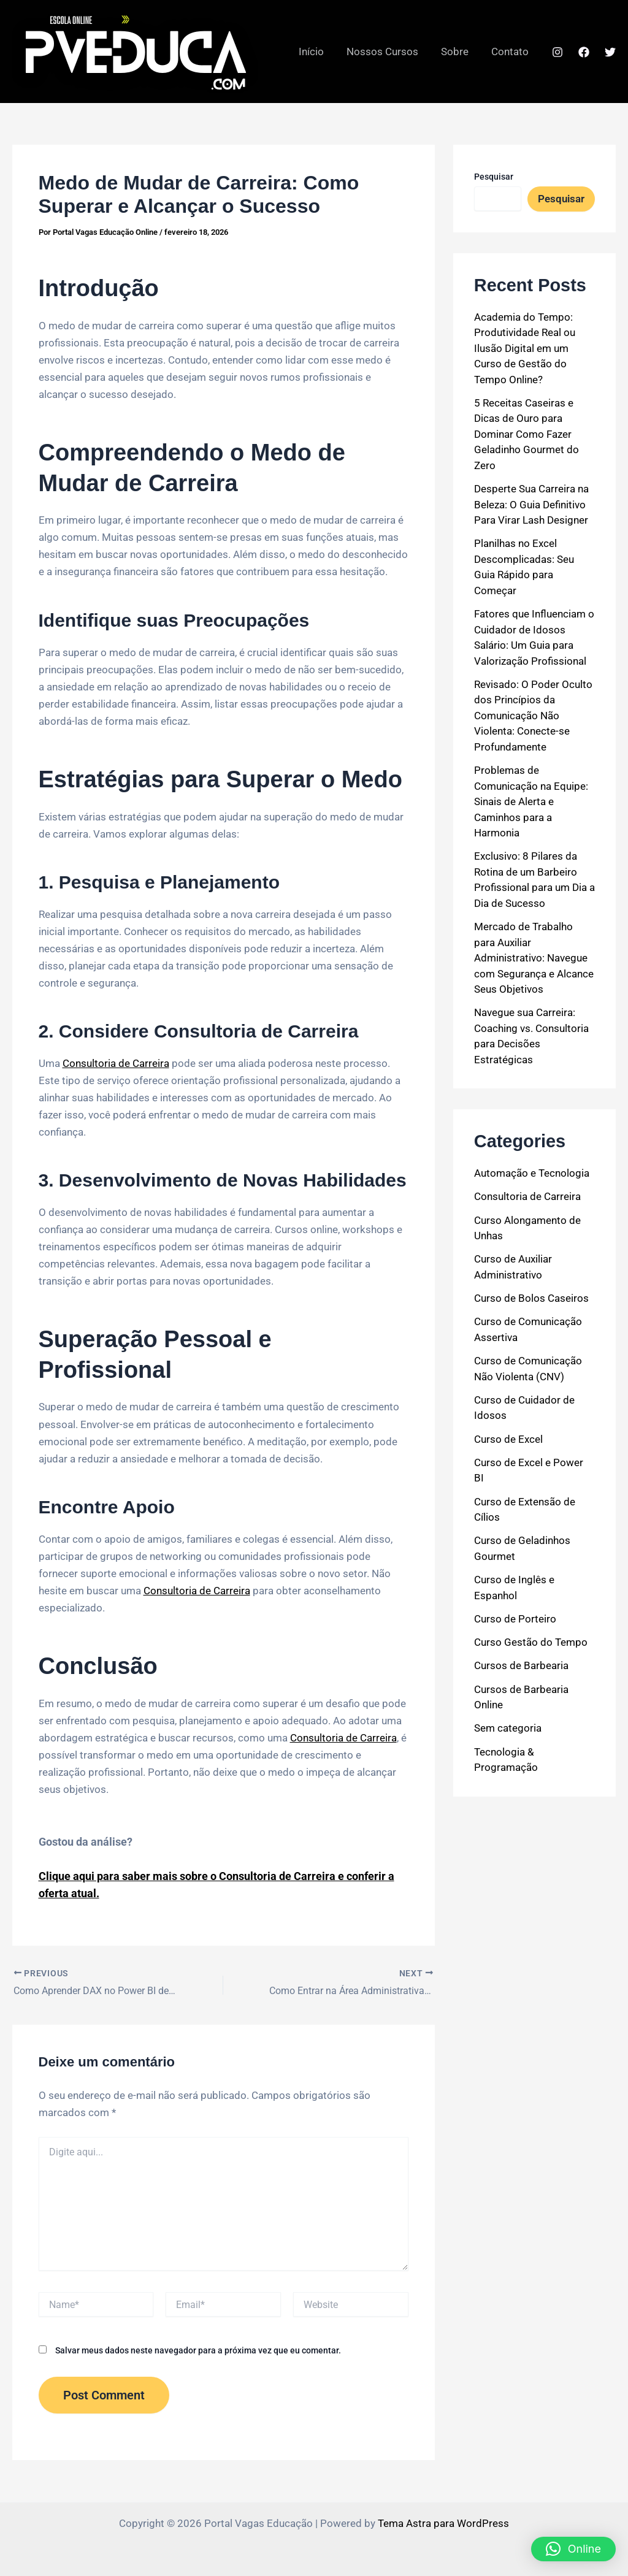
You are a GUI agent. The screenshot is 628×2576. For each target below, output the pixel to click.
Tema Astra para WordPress (443, 2523)
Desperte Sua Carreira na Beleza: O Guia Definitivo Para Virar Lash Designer (531, 504)
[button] (573, 2549)
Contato (510, 51)
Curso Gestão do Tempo (531, 1642)
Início (317, 51)
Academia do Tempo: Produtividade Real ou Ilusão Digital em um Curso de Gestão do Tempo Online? (524, 348)
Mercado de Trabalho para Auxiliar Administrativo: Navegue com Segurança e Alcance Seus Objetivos (534, 957)
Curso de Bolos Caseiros (531, 1298)
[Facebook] (583, 52)
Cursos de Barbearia (521, 1665)
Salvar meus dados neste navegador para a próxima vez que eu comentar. (198, 2350)
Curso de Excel (508, 1439)
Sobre (457, 51)
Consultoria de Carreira (116, 1063)
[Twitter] (610, 52)
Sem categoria (508, 1728)
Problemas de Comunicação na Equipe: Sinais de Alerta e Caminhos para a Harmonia (531, 801)
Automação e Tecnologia (531, 1173)
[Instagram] (557, 52)
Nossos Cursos (387, 51)
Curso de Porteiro (515, 1619)
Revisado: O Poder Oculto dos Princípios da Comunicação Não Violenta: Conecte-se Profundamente (533, 715)
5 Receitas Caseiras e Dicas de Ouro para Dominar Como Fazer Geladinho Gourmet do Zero (526, 434)
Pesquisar (493, 177)
